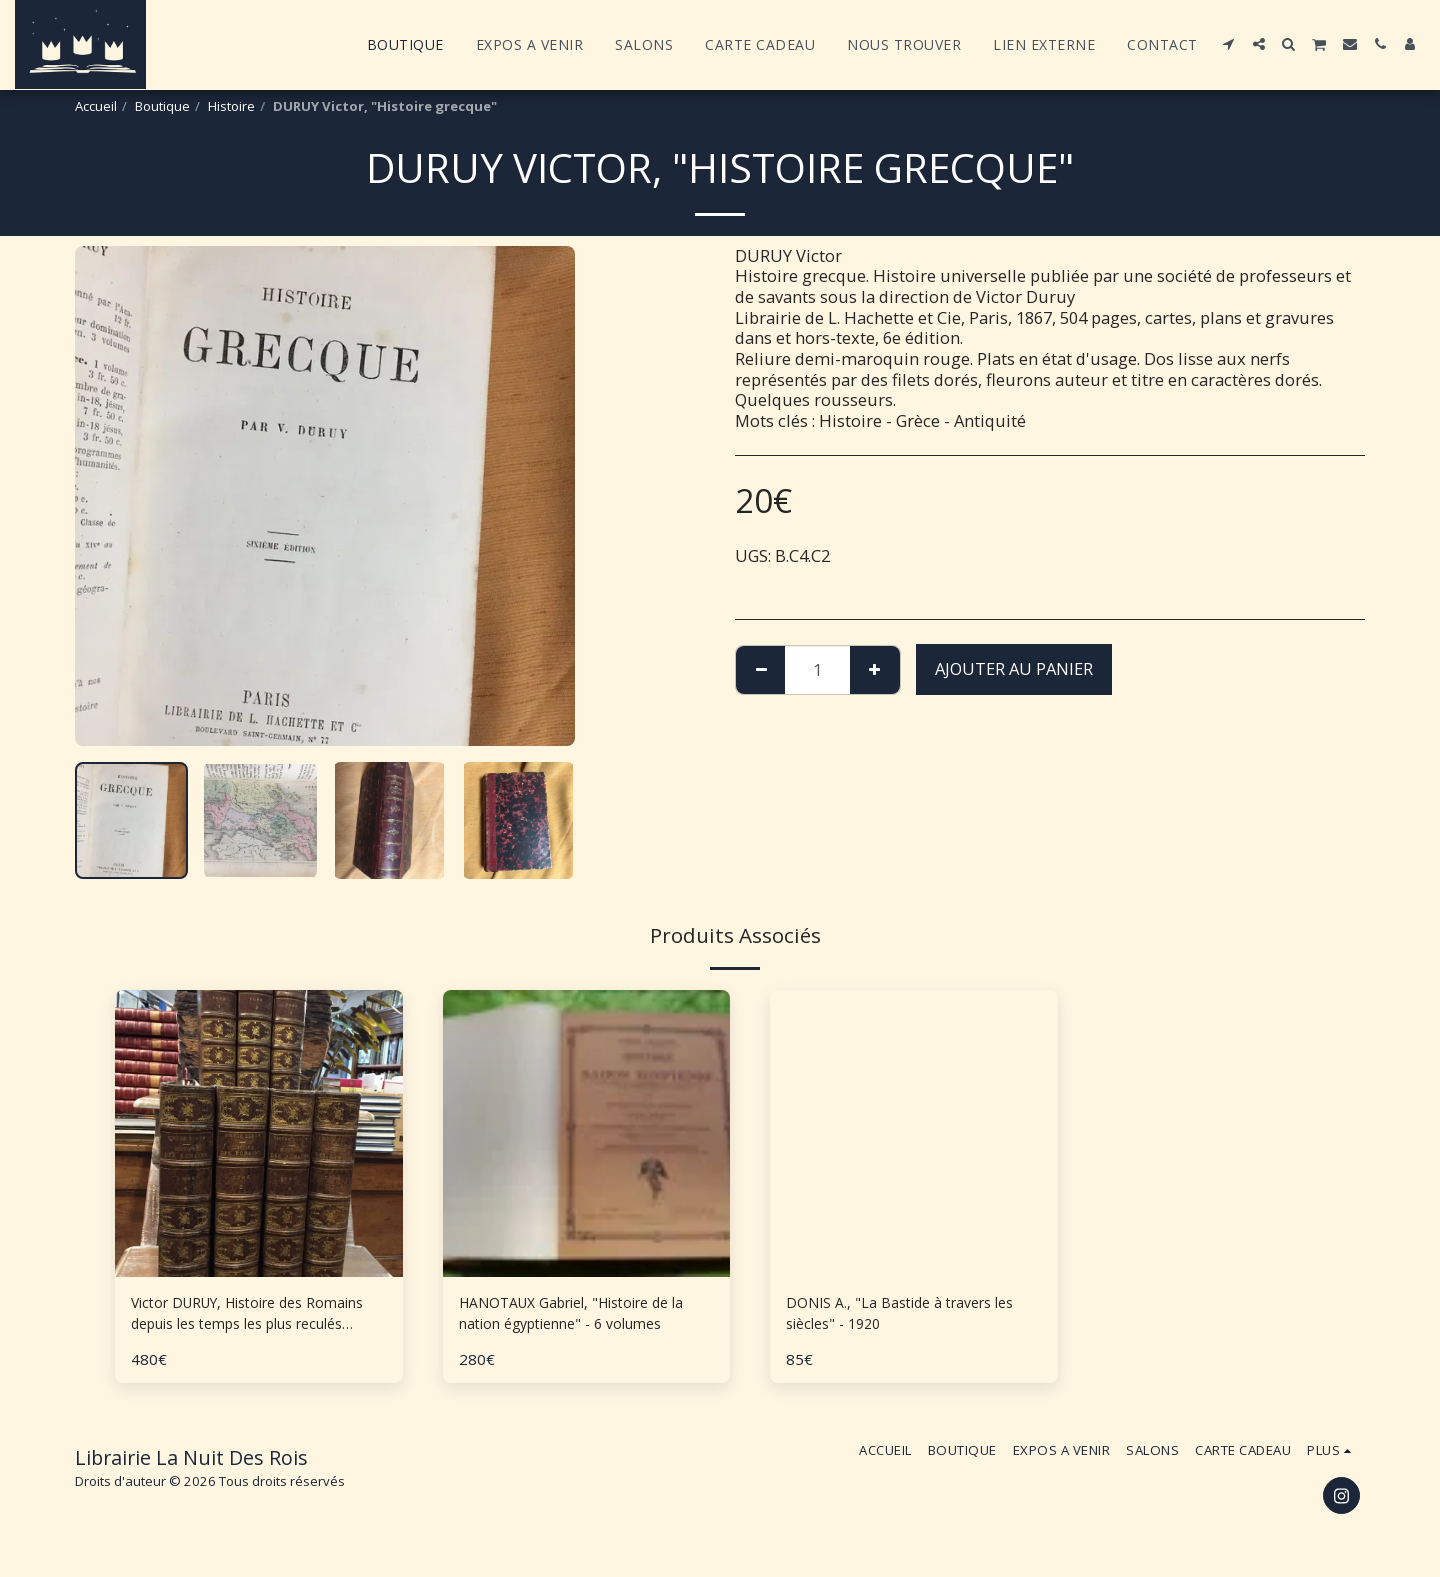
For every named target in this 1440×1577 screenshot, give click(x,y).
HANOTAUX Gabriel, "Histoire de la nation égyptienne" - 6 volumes (585, 1318)
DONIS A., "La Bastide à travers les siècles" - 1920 (903, 1317)
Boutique (162, 106)
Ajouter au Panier (1014, 668)
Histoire (231, 106)
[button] (1229, 44)
